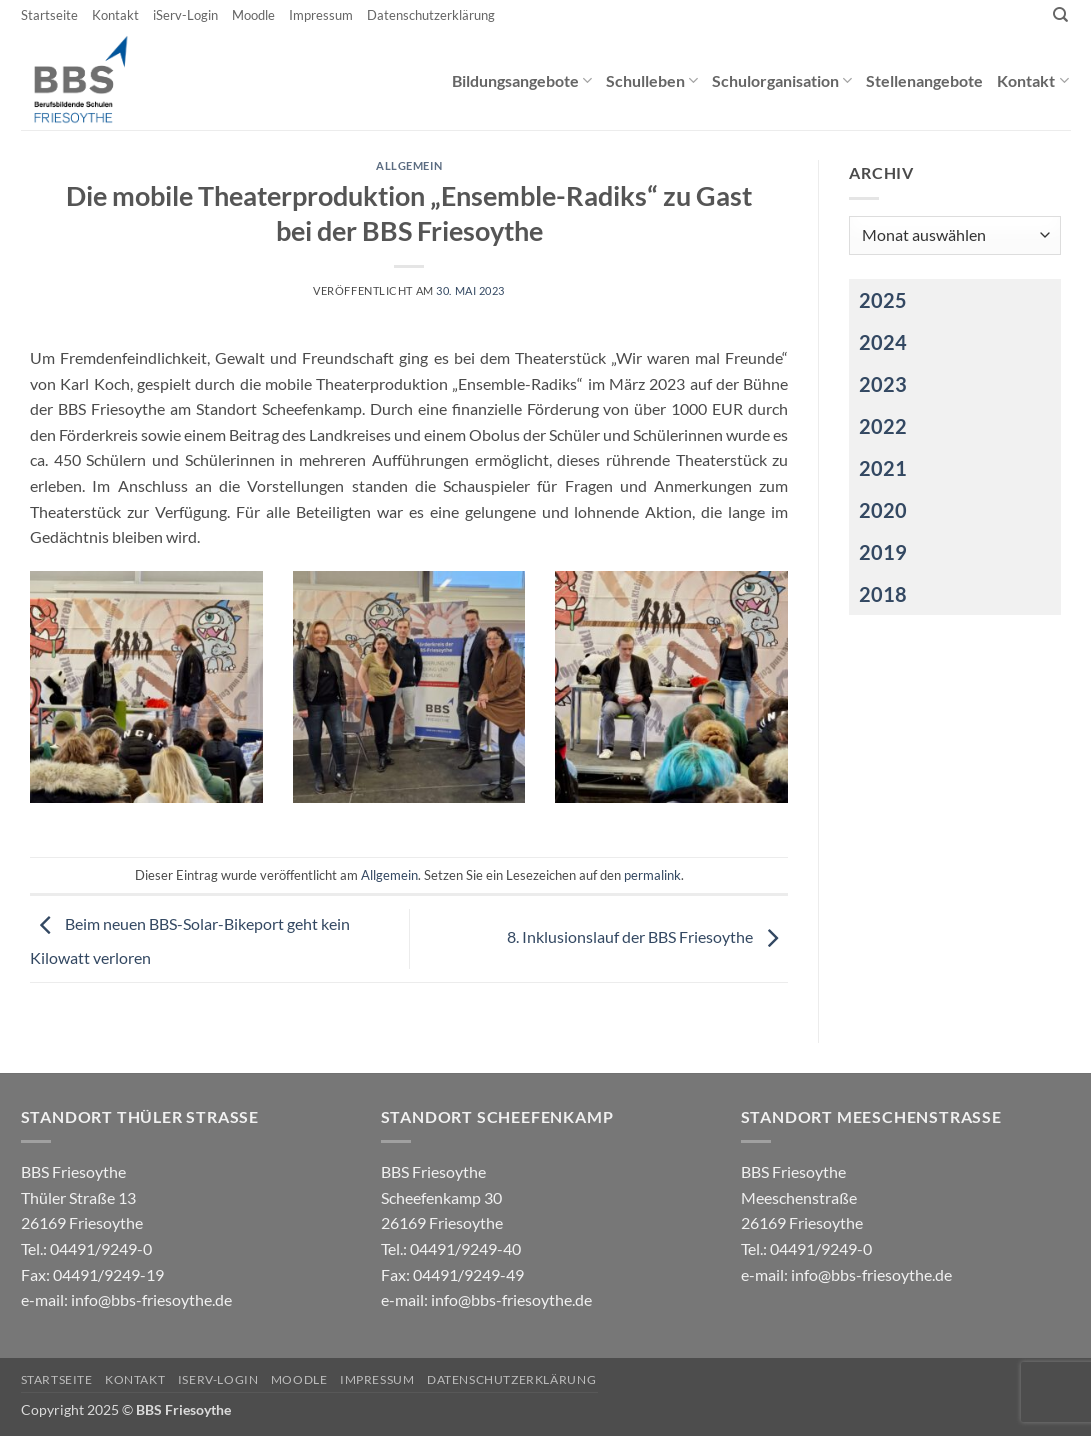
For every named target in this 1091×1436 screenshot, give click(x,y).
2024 (883, 342)
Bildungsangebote (522, 80)
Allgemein (409, 165)
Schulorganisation (782, 80)
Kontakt (115, 15)
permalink (652, 875)
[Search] (1060, 15)
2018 (883, 594)
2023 (883, 384)
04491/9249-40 (465, 1248)
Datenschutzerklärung (431, 15)
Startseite (49, 15)
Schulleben (652, 80)
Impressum (321, 15)
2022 (883, 426)
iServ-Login (185, 15)
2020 (883, 510)
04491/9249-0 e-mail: (92, 1274)
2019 (883, 552)
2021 (883, 468)
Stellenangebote (924, 80)
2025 (883, 300)
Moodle (253, 15)
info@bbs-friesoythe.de (151, 1299)
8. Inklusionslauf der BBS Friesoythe (647, 936)
